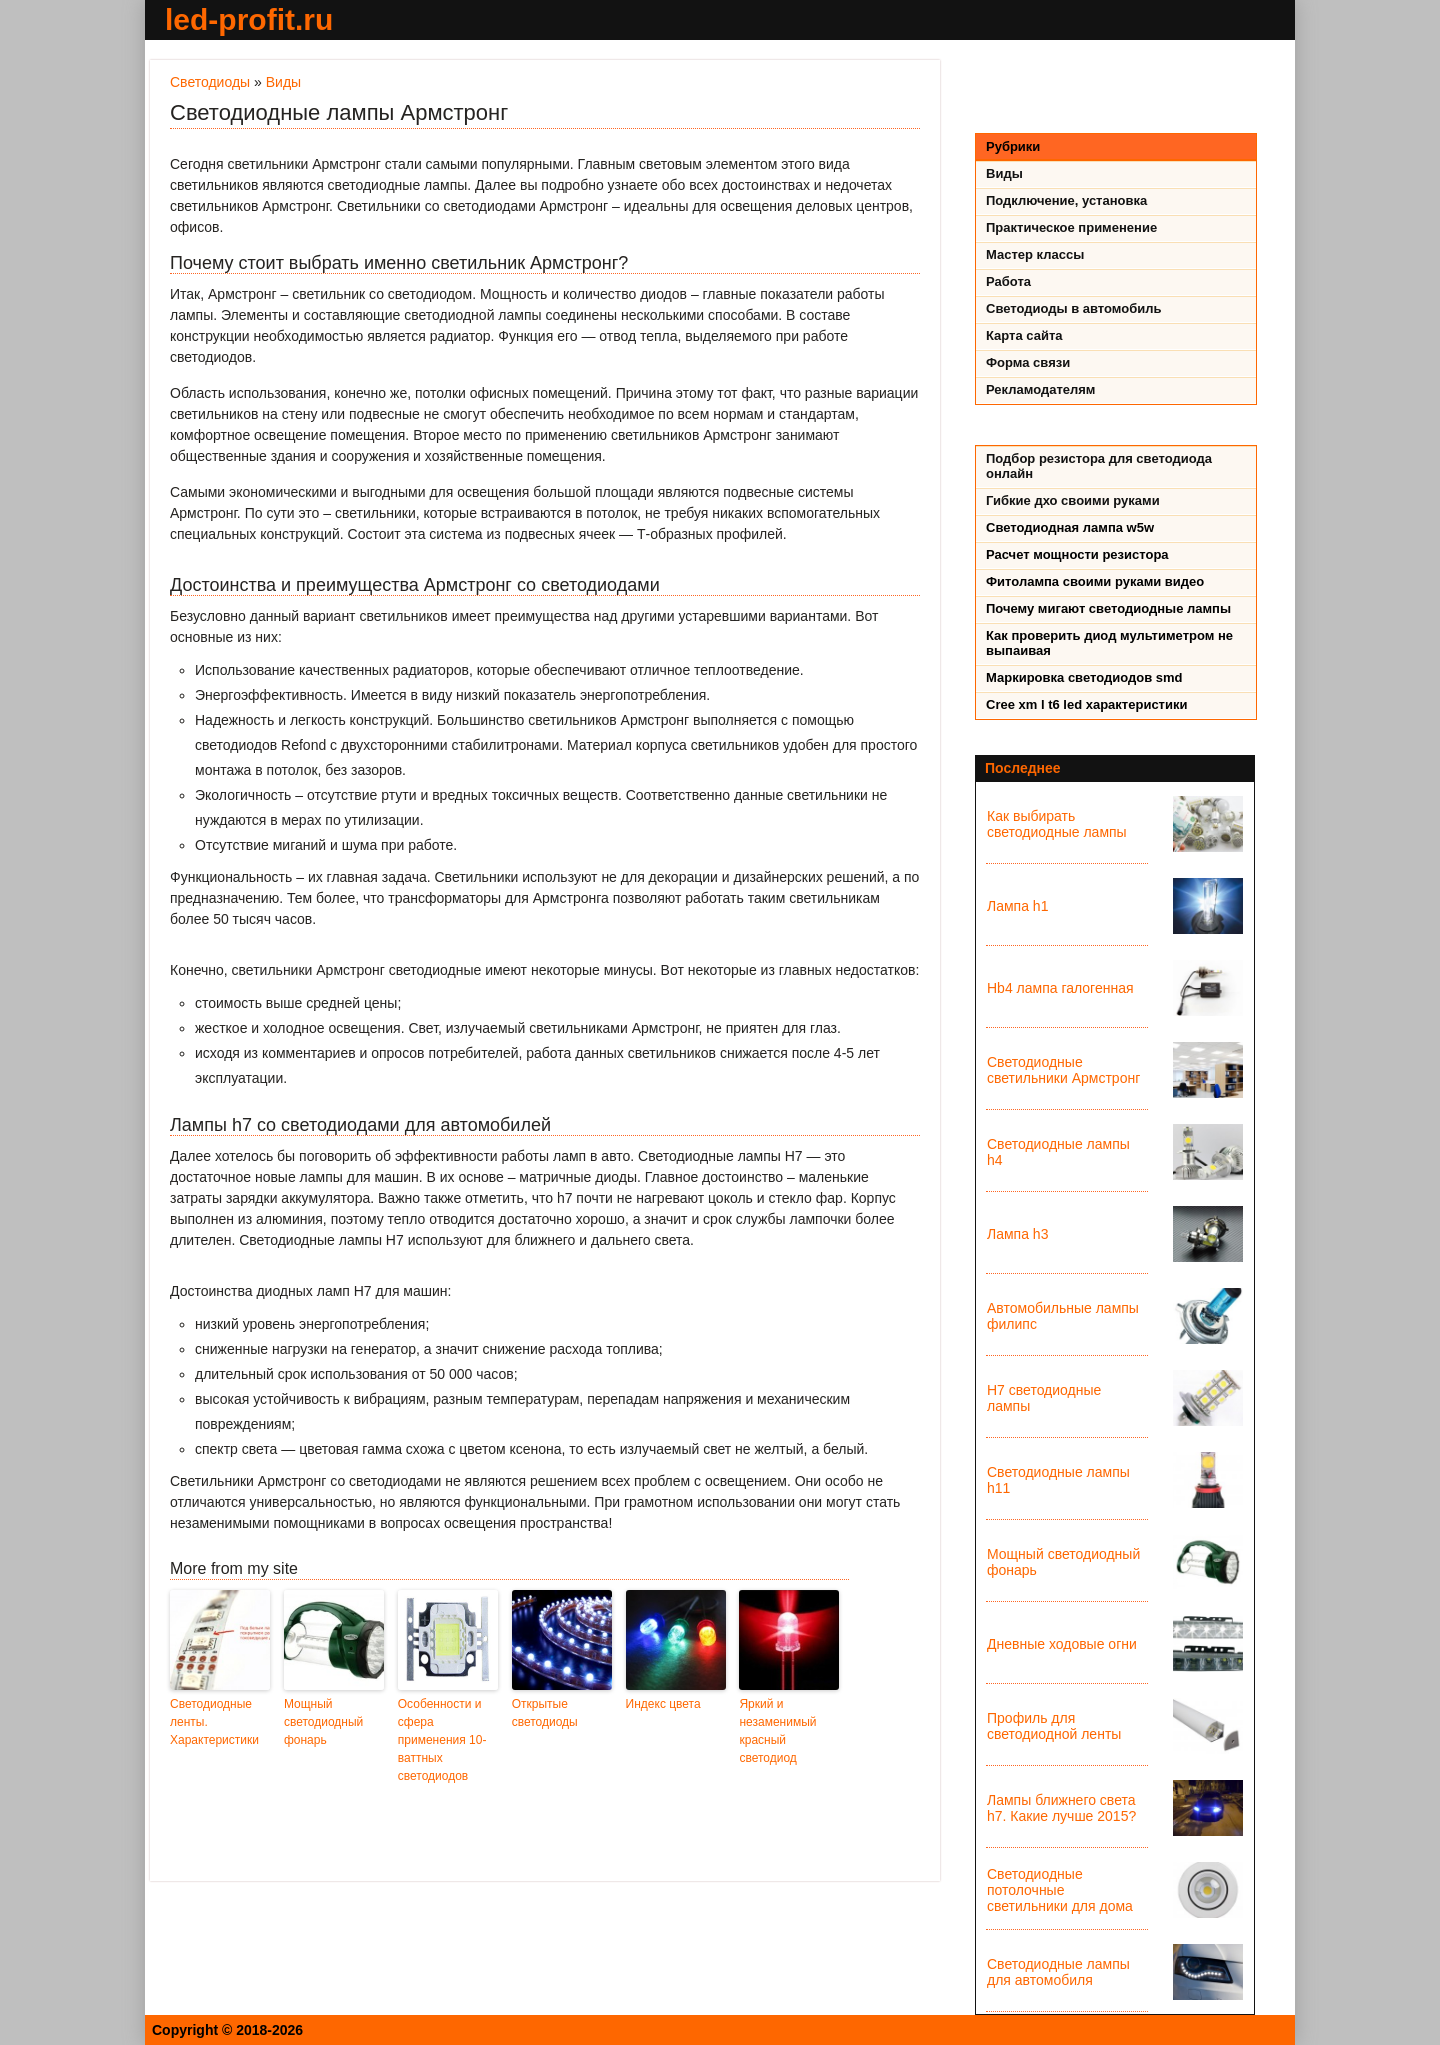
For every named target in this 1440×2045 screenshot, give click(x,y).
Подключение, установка (1066, 200)
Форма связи (1028, 362)
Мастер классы (1035, 254)
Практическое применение (1071, 227)
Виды (283, 82)
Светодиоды (210, 82)
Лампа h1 (1017, 906)
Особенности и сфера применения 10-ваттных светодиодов (442, 1740)
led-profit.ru (249, 19)
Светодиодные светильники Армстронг (1063, 1070)
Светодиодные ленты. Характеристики (214, 1722)
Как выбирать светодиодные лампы (1057, 824)
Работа (1008, 281)
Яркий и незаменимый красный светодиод (777, 1731)
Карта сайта (1024, 335)
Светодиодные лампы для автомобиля (1058, 1972)
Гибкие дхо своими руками (1073, 500)
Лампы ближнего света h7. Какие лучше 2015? (1061, 1808)
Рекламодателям (1040, 389)
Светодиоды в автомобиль (1074, 308)
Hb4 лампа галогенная (1060, 988)
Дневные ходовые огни (1062, 1644)
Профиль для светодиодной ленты (1054, 1726)
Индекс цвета (663, 1704)
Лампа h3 (1017, 1234)
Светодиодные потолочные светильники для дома (1060, 1890)
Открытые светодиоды (545, 1713)
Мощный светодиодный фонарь (323, 1722)
